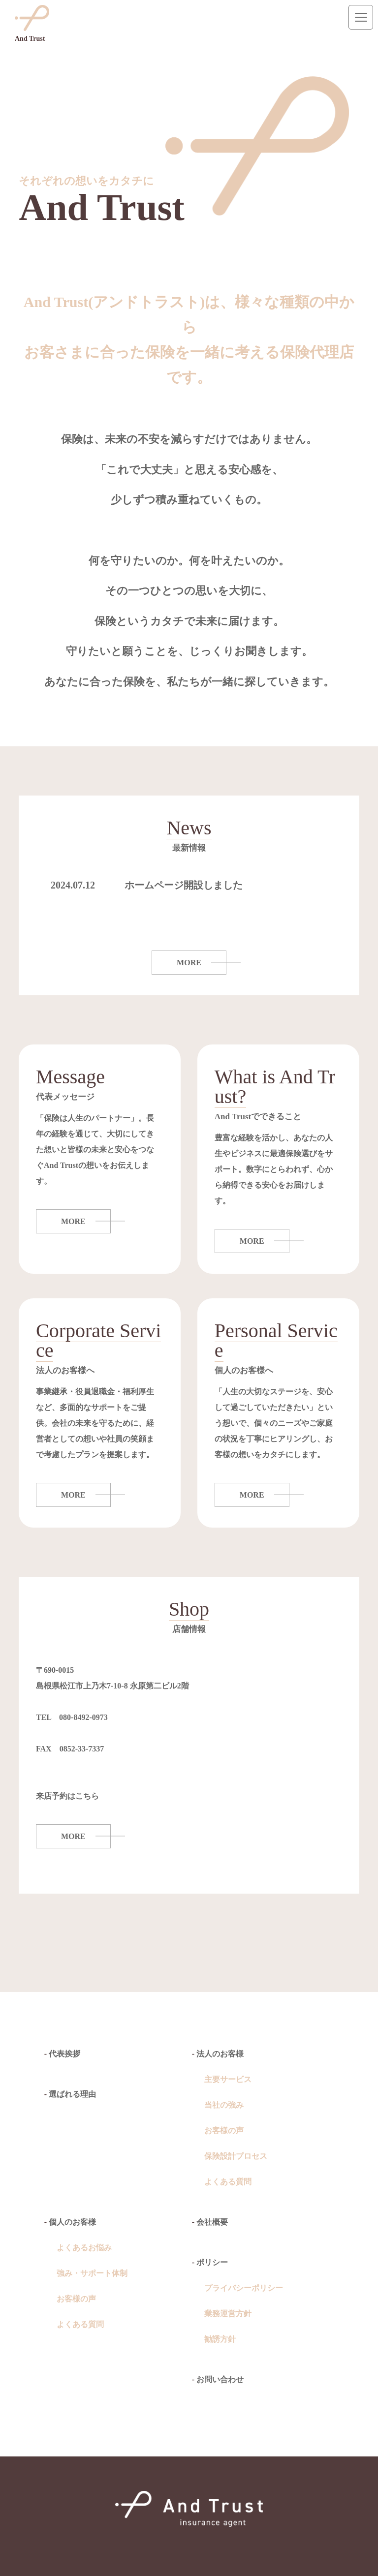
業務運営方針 (228, 2313)
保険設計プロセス (235, 2156)
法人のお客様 (220, 2054)
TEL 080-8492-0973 (72, 1717)
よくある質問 (228, 2181)
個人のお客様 (72, 2222)
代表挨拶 (64, 2054)
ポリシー (212, 2262)
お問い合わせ (220, 2379)
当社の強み (224, 2105)
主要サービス (228, 2079)
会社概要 (212, 2222)
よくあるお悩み (84, 2247)
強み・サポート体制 (92, 2273)
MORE (189, 962)
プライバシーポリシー (243, 2288)
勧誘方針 (220, 2339)
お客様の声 (224, 2130)
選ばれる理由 (72, 2094)
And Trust (32, 23)
